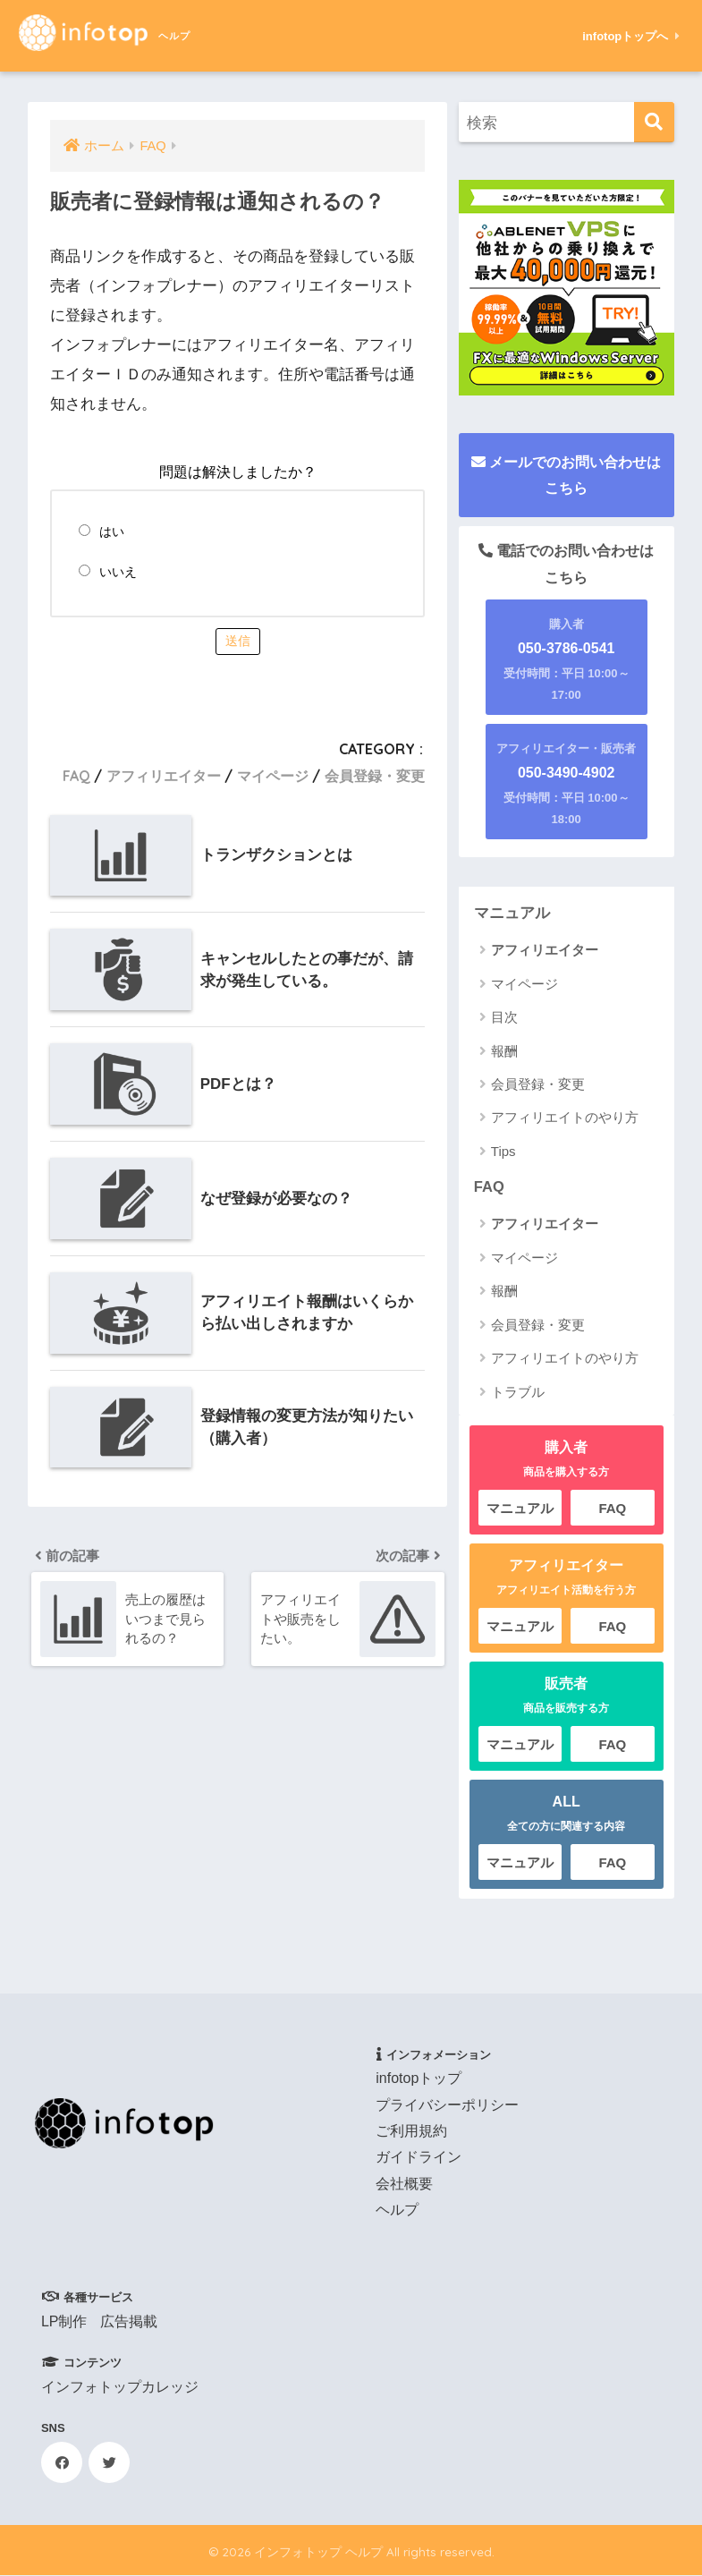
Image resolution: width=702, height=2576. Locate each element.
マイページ (273, 776)
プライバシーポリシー (447, 2105)
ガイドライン (418, 2157)
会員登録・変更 (375, 776)
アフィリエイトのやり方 (565, 1118)
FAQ (76, 776)
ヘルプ (397, 2210)
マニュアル (512, 913)
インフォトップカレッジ (120, 2387)
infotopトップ (418, 2079)
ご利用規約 (411, 2131)
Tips (503, 1151)
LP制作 (64, 2322)
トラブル (518, 1392)
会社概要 (404, 2184)
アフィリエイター (163, 776)
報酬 (504, 1050)
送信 (237, 640)
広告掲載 (128, 2322)
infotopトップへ (631, 36)
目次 (504, 1017)
